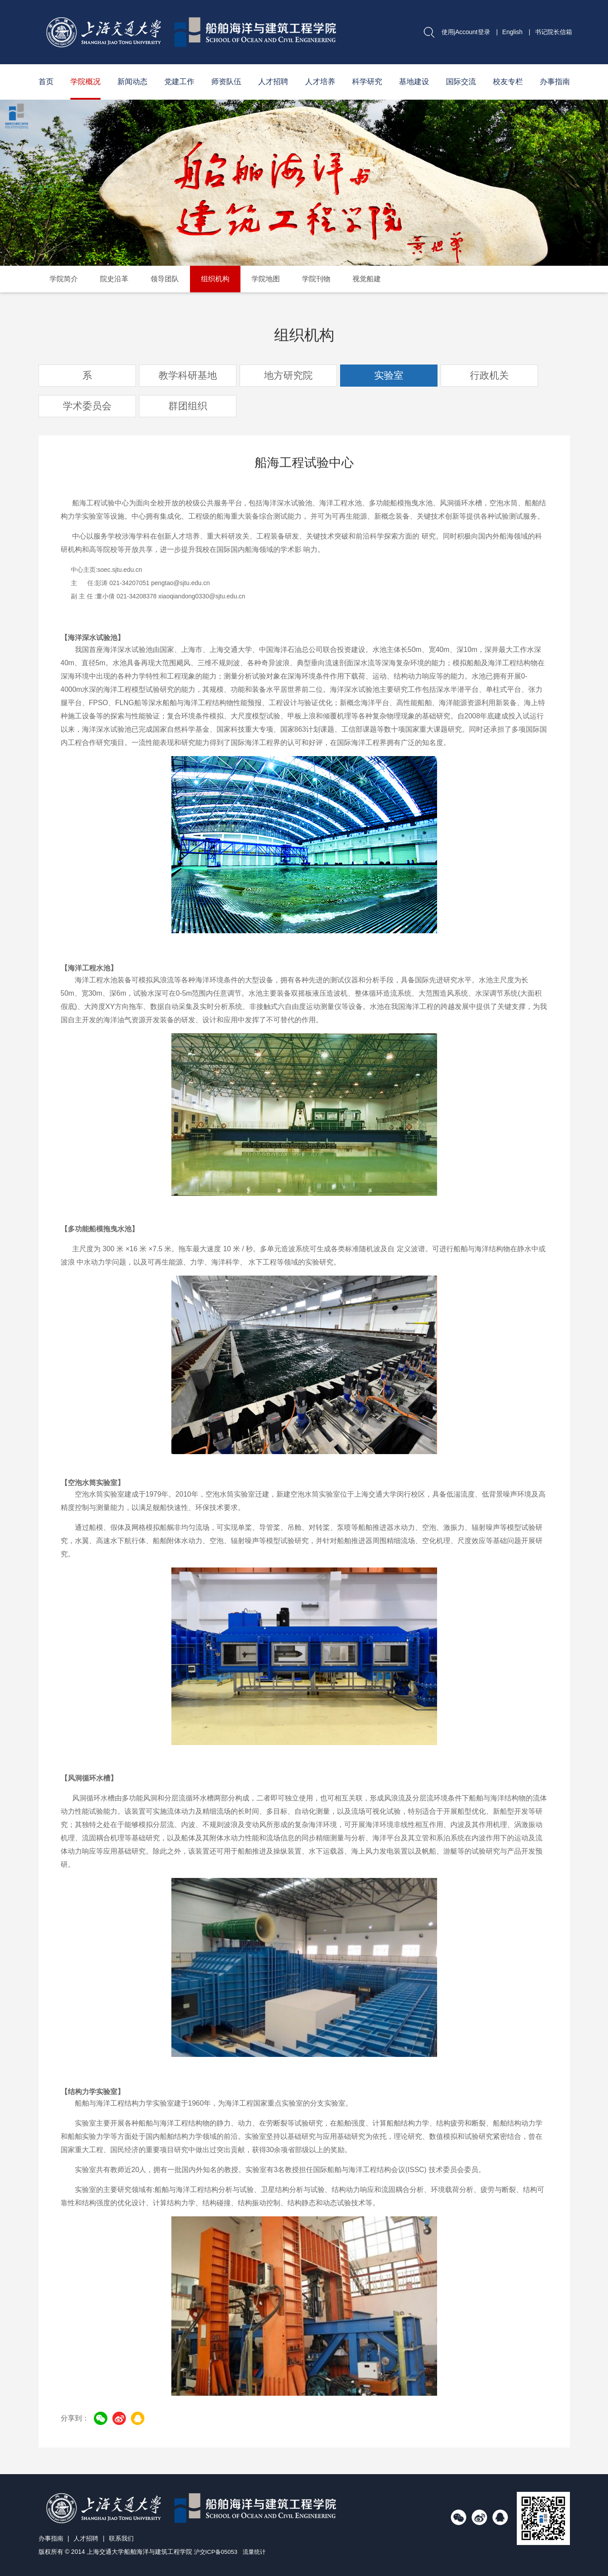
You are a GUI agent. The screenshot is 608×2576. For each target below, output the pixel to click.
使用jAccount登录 (465, 31)
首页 (46, 82)
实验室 (388, 375)
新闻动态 (132, 82)
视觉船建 (366, 279)
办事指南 (555, 82)
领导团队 (165, 279)
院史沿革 (114, 279)
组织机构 (215, 279)
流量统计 (257, 2551)
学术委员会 (87, 405)
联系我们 (121, 2538)
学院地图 (266, 279)
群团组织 (187, 405)
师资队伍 (226, 82)
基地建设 (414, 82)
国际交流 (461, 82)
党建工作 (179, 82)
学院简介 (64, 279)
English (512, 31)
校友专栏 (508, 82)
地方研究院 (288, 375)
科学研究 (367, 82)
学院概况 (85, 82)
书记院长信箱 (553, 31)
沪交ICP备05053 (217, 2551)
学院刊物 (316, 279)
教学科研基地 (188, 375)
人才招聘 (273, 82)
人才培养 (320, 82)
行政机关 (489, 375)
